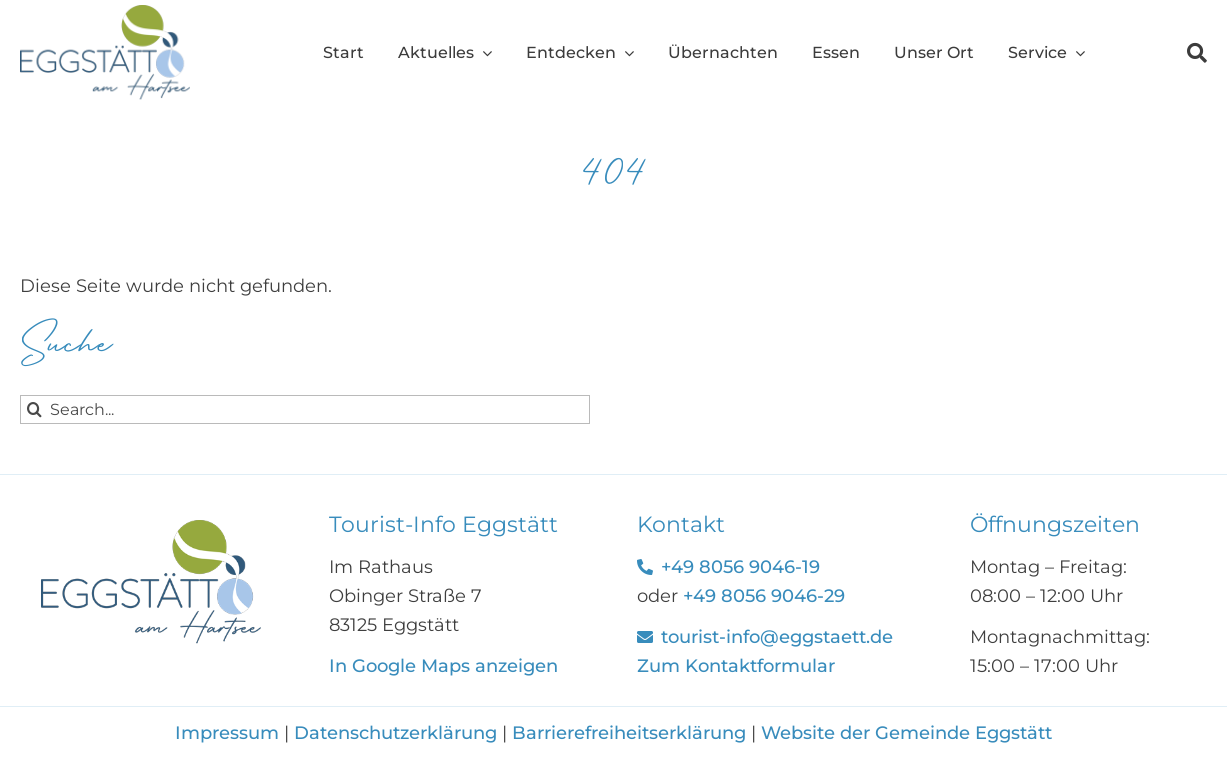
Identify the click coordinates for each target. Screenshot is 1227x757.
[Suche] (1180, 53)
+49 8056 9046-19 (740, 567)
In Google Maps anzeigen (443, 666)
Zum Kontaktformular (736, 666)
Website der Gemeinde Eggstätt (906, 733)
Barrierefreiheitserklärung (629, 733)
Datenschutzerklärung (395, 733)
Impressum (229, 733)
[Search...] (305, 409)
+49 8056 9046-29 (764, 596)
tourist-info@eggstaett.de (777, 637)
